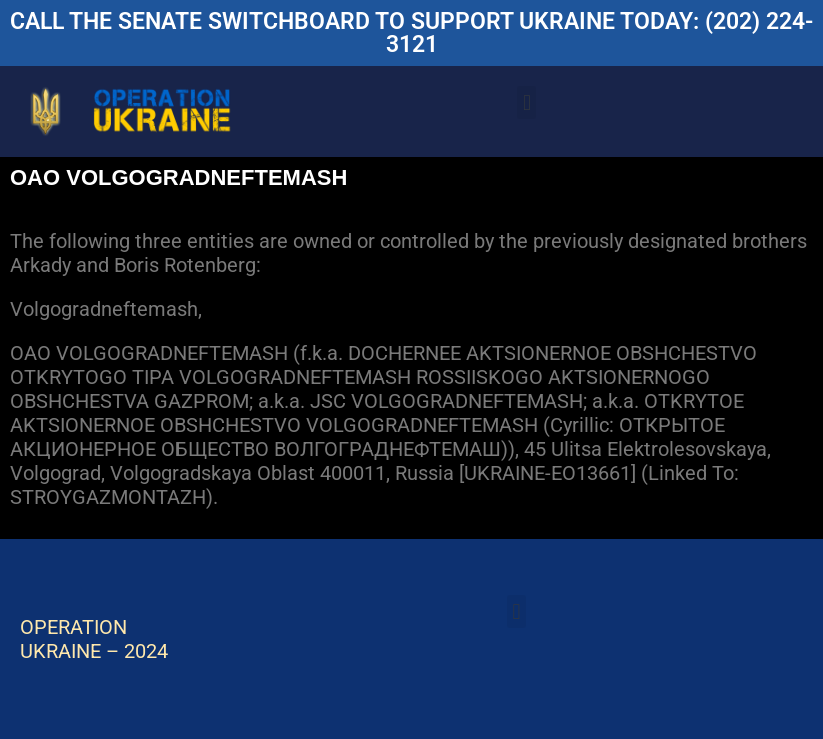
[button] (526, 102)
